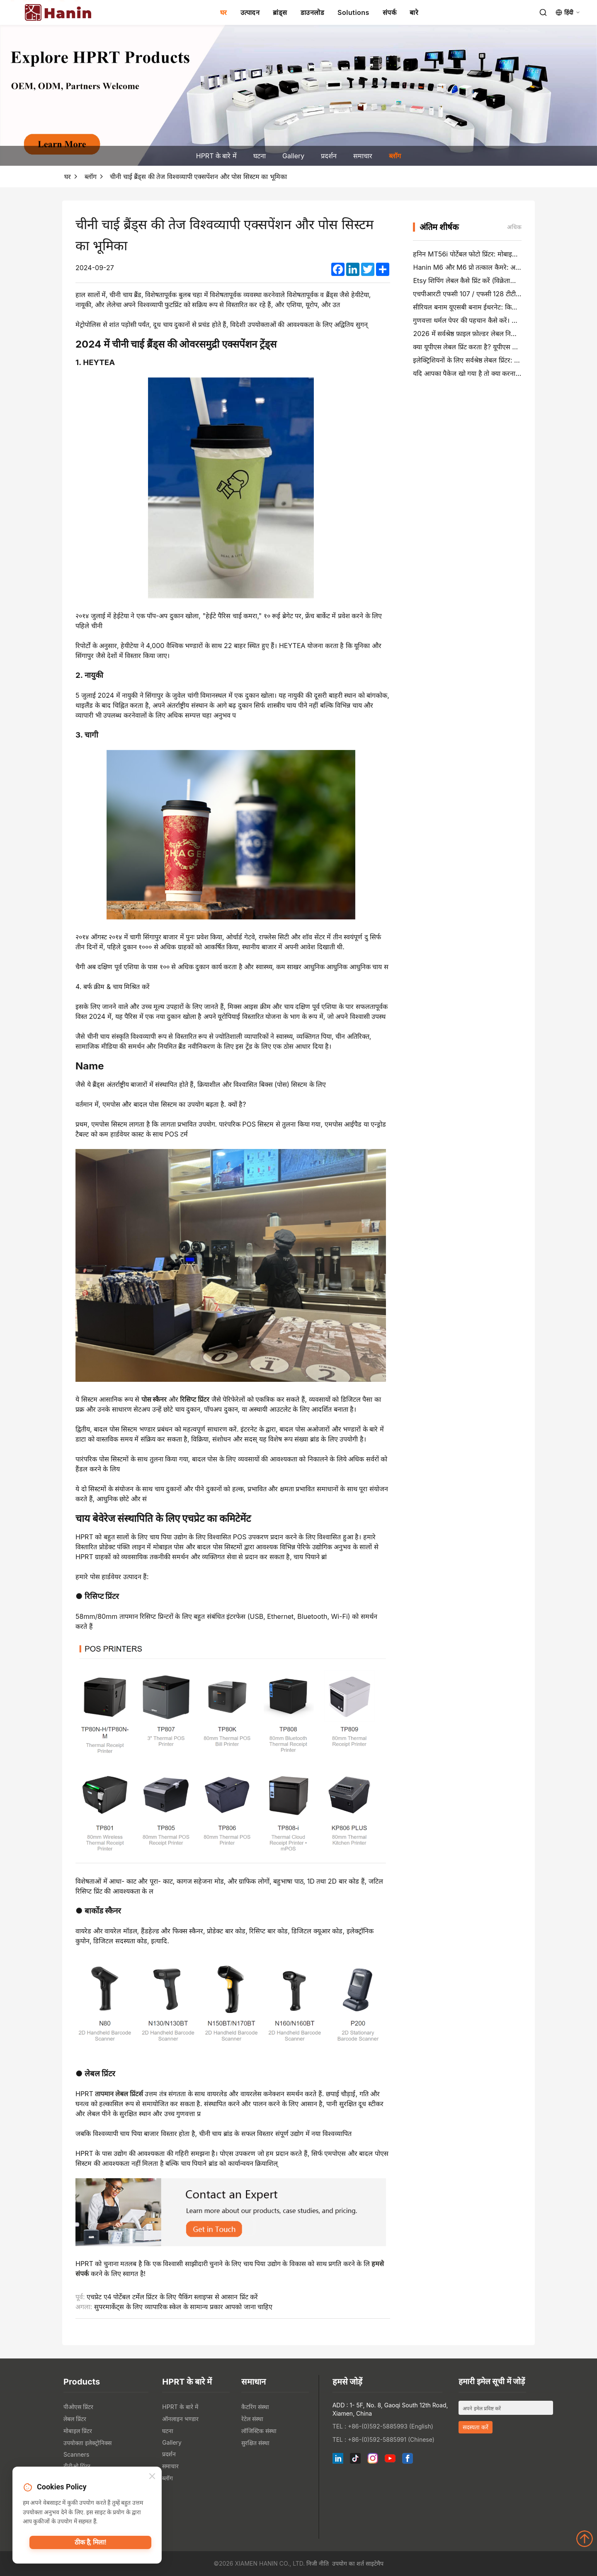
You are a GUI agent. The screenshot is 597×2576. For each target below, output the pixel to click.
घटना (259, 156)
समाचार (362, 156)
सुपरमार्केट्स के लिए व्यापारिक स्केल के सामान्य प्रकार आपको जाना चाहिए (183, 2307)
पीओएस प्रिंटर (78, 2406)
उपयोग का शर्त (348, 2563)
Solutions (353, 12)
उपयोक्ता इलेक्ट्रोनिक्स (87, 2442)
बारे (414, 12)
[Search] (543, 12)
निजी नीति (317, 2563)
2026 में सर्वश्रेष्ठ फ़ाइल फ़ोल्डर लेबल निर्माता (467, 333)
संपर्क (390, 12)
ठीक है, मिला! (90, 2545)
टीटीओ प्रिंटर (76, 2466)
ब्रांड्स (280, 12)
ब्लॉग (395, 156)
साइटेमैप (374, 2563)
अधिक (514, 226)
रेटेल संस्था (252, 2418)
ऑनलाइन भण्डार (180, 2418)
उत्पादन (250, 12)
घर (223, 12)
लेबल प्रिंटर (74, 2418)
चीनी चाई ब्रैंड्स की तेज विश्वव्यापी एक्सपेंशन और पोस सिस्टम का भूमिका (198, 176)
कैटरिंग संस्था (255, 2406)
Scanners (76, 2454)
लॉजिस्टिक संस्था (259, 2430)
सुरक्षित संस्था (255, 2442)
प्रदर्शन (329, 156)
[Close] (152, 2477)
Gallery (293, 156)
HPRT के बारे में (216, 156)
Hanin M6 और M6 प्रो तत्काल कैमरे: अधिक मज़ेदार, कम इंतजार (495, 267)
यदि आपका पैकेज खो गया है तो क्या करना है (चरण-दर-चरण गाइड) (496, 373)
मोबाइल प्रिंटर (77, 2430)
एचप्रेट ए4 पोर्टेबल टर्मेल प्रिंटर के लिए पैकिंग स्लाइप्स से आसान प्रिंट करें (172, 2297)
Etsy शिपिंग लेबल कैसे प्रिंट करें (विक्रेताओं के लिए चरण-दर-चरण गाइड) (502, 280)
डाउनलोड (313, 12)
